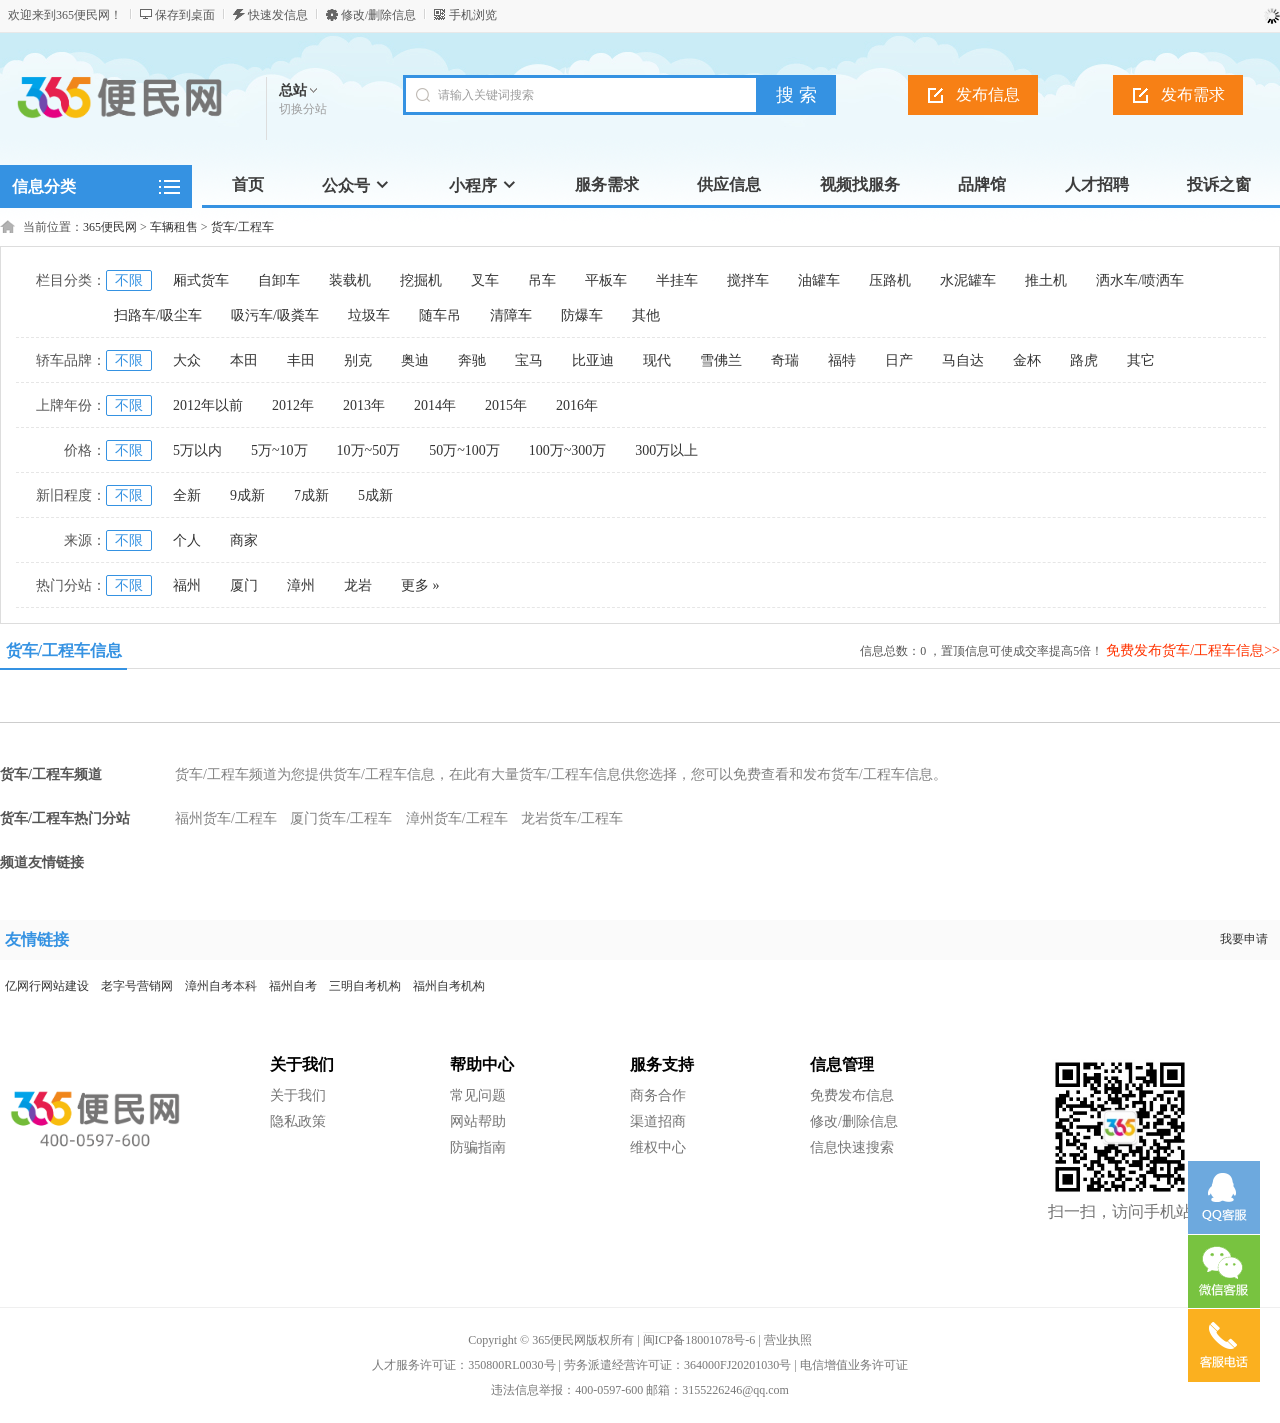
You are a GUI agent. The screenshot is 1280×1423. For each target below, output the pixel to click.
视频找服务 (860, 184)
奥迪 (415, 360)
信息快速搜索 (852, 1147)
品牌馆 (982, 184)
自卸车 (279, 280)
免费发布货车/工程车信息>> (1193, 650)
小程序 (483, 185)
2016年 (577, 405)
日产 (899, 360)
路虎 (1084, 360)
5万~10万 (279, 450)
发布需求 (1193, 94)
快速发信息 (278, 15)
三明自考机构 (365, 986)
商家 (244, 540)
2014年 (435, 405)
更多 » (420, 585)
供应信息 (729, 184)
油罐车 (819, 280)
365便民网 (110, 227)
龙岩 (358, 585)
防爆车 (582, 315)
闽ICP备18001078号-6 (699, 1340)
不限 (129, 280)
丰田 (301, 360)
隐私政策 (298, 1121)
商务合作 (658, 1095)
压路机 (890, 280)
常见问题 (478, 1095)
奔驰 (472, 360)
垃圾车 (369, 315)
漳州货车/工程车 (457, 818)
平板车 (606, 280)
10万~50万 (369, 450)
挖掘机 (421, 280)
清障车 (511, 315)
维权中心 (658, 1147)
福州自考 (293, 986)
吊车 (542, 280)
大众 (187, 360)
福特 (842, 360)
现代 (657, 360)
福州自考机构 (449, 986)
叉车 (485, 280)
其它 (1141, 360)
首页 (248, 184)
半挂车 (677, 280)
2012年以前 (208, 405)
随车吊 (440, 315)
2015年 (506, 405)
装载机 (350, 280)
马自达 (963, 360)
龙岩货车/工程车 (572, 818)
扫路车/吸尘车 (158, 315)
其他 (646, 315)
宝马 (529, 360)
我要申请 (1244, 939)
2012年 (293, 405)
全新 (187, 495)
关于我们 (298, 1095)
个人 (187, 540)
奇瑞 (785, 360)
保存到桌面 (185, 15)
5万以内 (197, 450)
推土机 (1046, 280)
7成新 (311, 495)
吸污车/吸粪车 (275, 315)
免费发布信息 (852, 1095)
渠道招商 (658, 1121)
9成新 (247, 495)
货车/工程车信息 (64, 650)
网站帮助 (478, 1121)
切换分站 (303, 109)
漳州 (301, 585)
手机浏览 (473, 15)
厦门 (244, 585)
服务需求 (607, 184)
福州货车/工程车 (226, 818)
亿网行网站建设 (47, 986)
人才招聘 (1097, 184)
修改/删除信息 (378, 15)
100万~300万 (568, 450)
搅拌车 (748, 280)
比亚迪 (593, 360)
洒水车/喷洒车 (1140, 280)
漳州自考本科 (221, 986)
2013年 (364, 405)
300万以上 (666, 450)
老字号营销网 (137, 986)
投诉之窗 (1219, 184)
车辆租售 (174, 227)
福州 (187, 585)
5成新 (375, 495)
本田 (244, 360)
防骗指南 (478, 1147)
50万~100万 (464, 450)
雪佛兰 (721, 360)
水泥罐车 (968, 280)
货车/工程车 (242, 227)
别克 (358, 360)
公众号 (356, 185)
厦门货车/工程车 (341, 818)
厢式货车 (201, 280)
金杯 (1027, 360)
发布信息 (988, 94)
